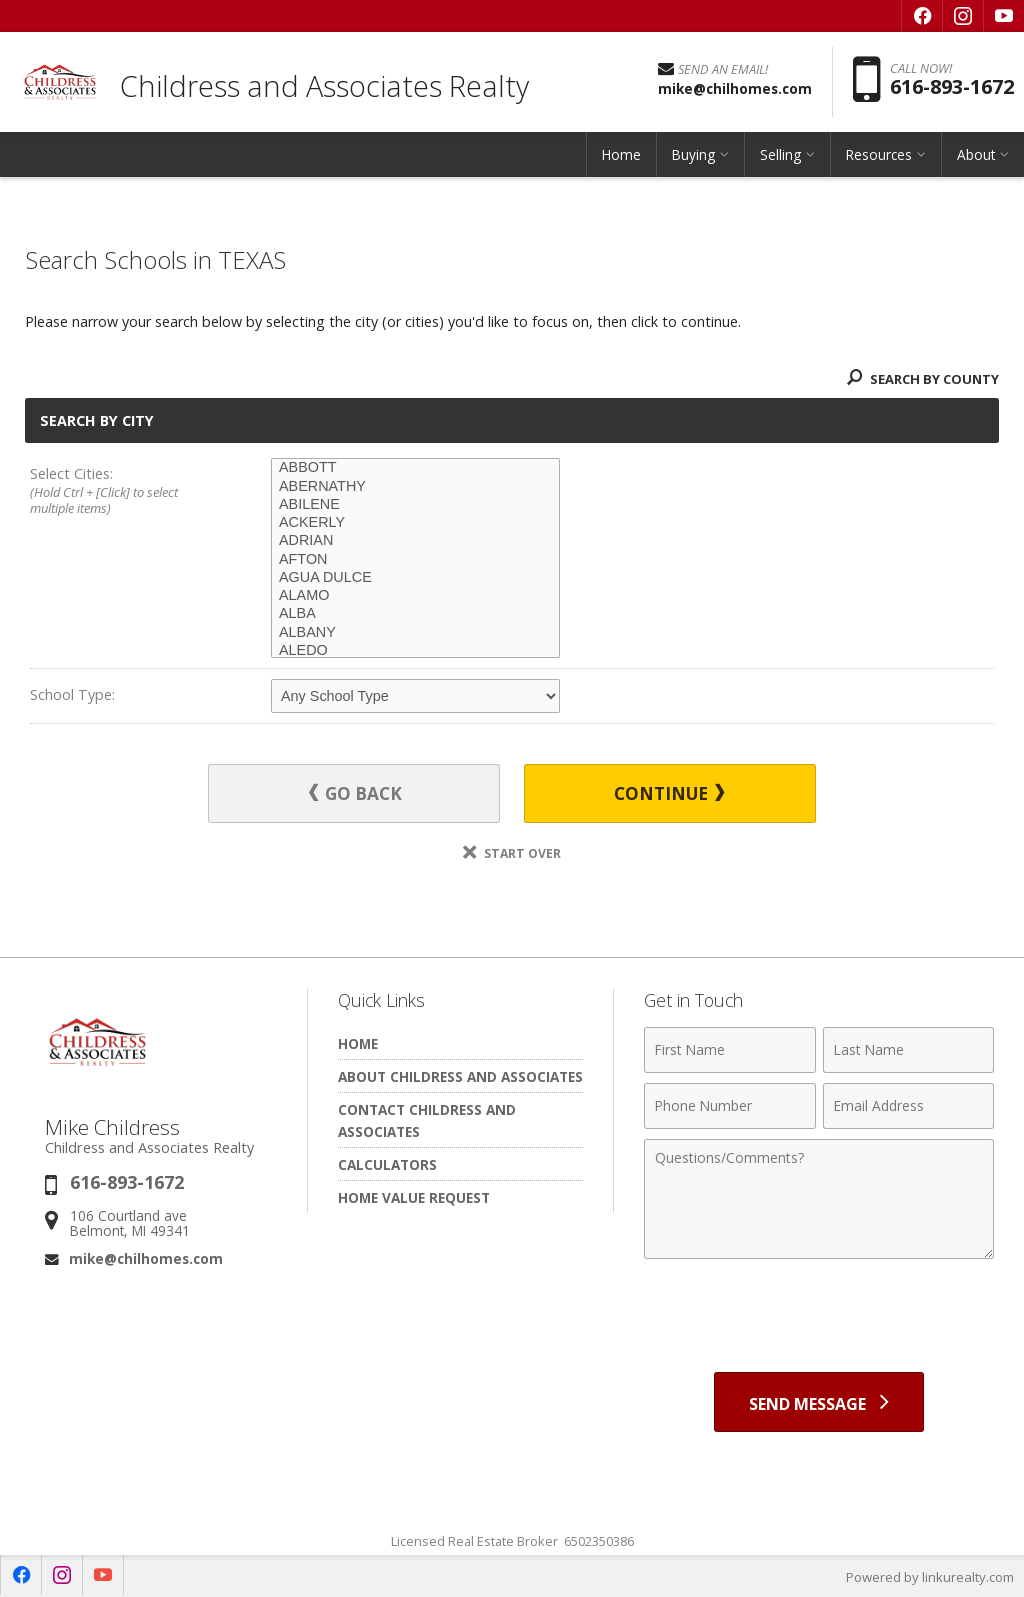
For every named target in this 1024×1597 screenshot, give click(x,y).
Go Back (355, 793)
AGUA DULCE (415, 578)
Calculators (387, 1164)
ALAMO (415, 596)
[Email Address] (908, 1106)
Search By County (923, 379)
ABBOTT (415, 468)
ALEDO (415, 651)
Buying (693, 154)
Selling (780, 154)
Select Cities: (126, 491)
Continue (669, 793)
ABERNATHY (415, 487)
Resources (879, 154)
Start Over (512, 853)
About (976, 154)
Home (621, 154)
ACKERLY (415, 523)
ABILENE (415, 505)
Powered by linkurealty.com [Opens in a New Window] (930, 1577)
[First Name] (729, 1050)
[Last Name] (908, 1050)
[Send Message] (819, 1402)
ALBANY (415, 633)
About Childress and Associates (460, 1076)
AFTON (415, 560)
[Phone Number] (729, 1106)
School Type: (72, 694)
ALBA (415, 614)
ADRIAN (415, 541)
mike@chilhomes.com (146, 1258)
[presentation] (819, 1318)
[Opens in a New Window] (922, 16)
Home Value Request (414, 1197)
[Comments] (819, 1199)
